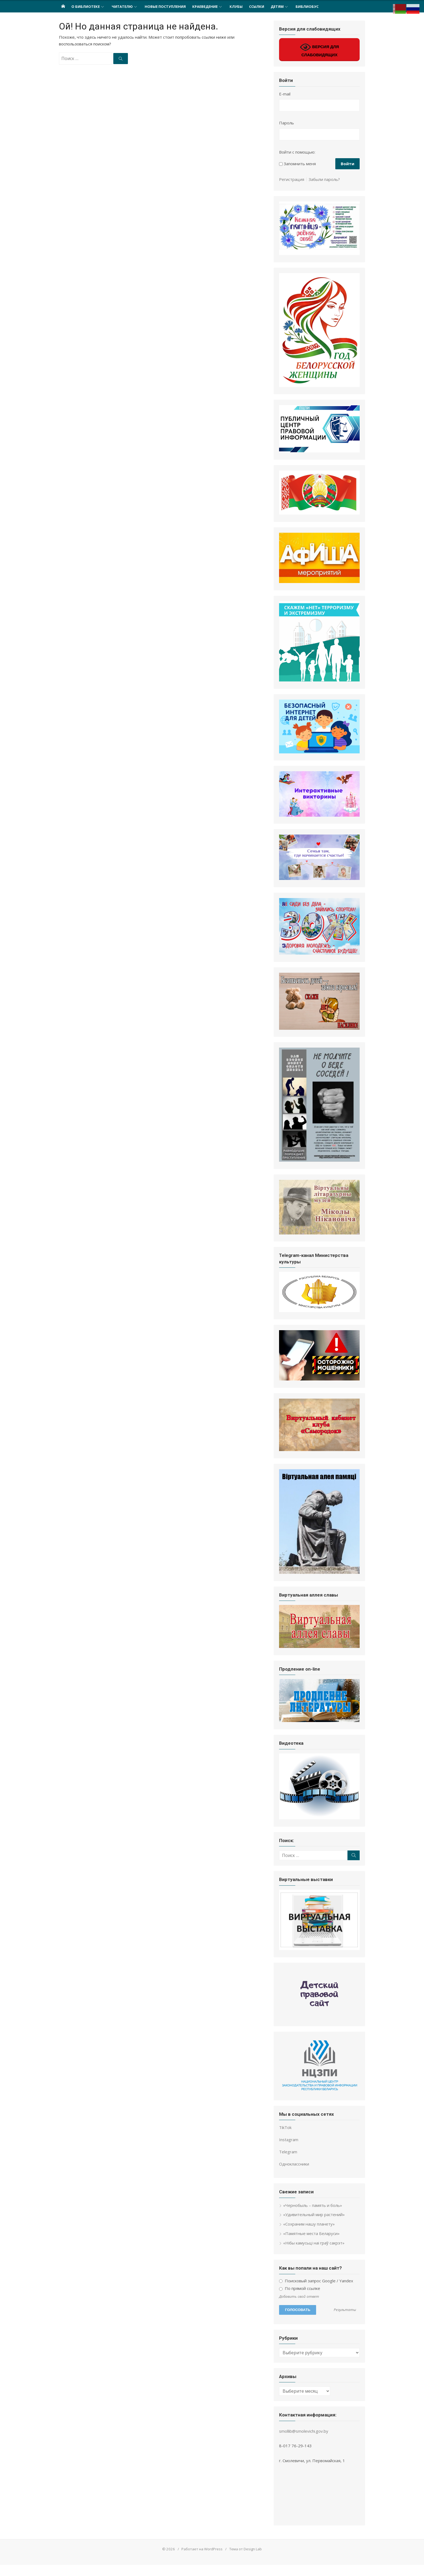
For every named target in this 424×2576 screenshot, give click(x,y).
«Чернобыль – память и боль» (313, 2216)
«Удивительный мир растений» (314, 2225)
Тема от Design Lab (245, 2559)
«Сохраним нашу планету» (309, 2235)
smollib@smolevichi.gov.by (304, 2442)
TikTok (286, 2138)
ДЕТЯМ (277, 6)
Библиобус (307, 6)
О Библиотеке (85, 6)
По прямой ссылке (300, 2299)
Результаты (346, 2321)
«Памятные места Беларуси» (312, 2244)
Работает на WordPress (202, 2559)
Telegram (289, 2163)
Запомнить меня (300, 163)
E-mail (285, 94)
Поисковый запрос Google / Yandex (316, 2291)
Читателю (122, 6)
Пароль (287, 122)
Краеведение (205, 6)
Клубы (236, 6)
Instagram (289, 2150)
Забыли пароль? (324, 179)
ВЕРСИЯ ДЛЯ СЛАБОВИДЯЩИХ (320, 49)
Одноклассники (295, 2174)
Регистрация (292, 179)
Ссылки (256, 6)
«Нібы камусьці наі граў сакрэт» (314, 2253)
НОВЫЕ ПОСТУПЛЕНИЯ (165, 6)
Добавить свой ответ (300, 2307)
